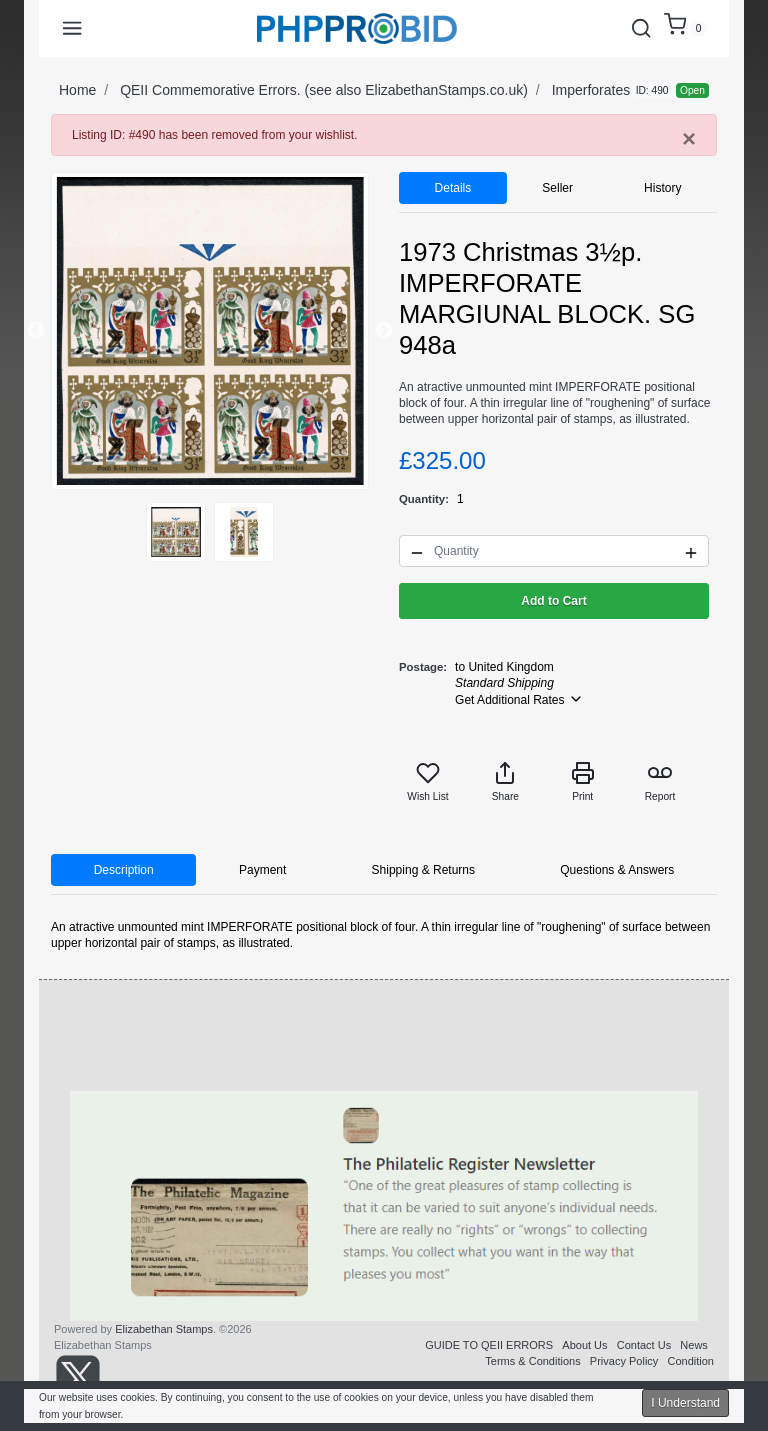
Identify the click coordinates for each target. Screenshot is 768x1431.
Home (77, 90)
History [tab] (662, 188)
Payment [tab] (262, 870)
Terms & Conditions (532, 1361)
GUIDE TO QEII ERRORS (489, 1345)
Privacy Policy (624, 1361)
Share (505, 781)
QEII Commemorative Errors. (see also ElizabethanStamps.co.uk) (324, 90)
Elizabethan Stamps (164, 1329)
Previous (36, 331)
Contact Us (644, 1345)
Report (660, 781)
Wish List (427, 781)
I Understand (685, 1403)
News (694, 1345)
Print (583, 781)
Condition (691, 1361)
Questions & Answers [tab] (617, 870)
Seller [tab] (557, 188)
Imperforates (591, 90)
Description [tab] (124, 870)
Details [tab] (453, 188)
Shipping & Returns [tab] (423, 870)
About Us (584, 1345)
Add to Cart (553, 601)
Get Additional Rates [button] (519, 699)
